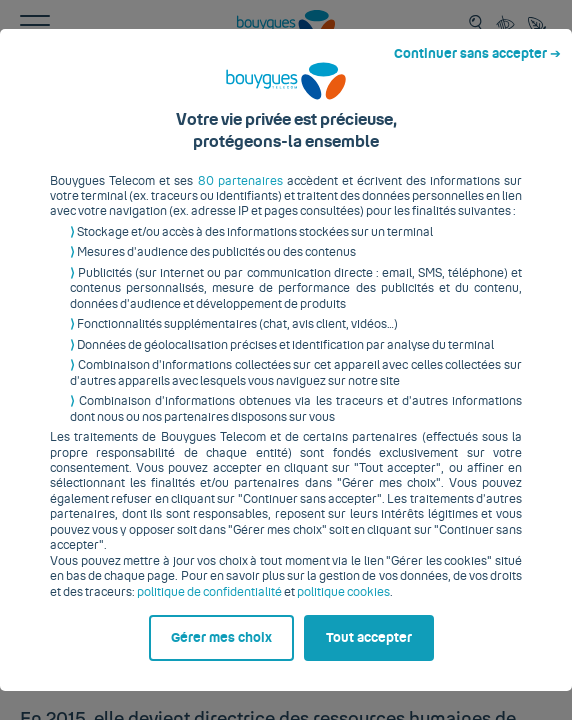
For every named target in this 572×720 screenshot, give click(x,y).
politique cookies (298, 563)
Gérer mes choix (101, 677)
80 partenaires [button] (226, 167)
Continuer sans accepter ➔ (485, 18)
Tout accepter (378, 677)
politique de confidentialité (164, 563)
